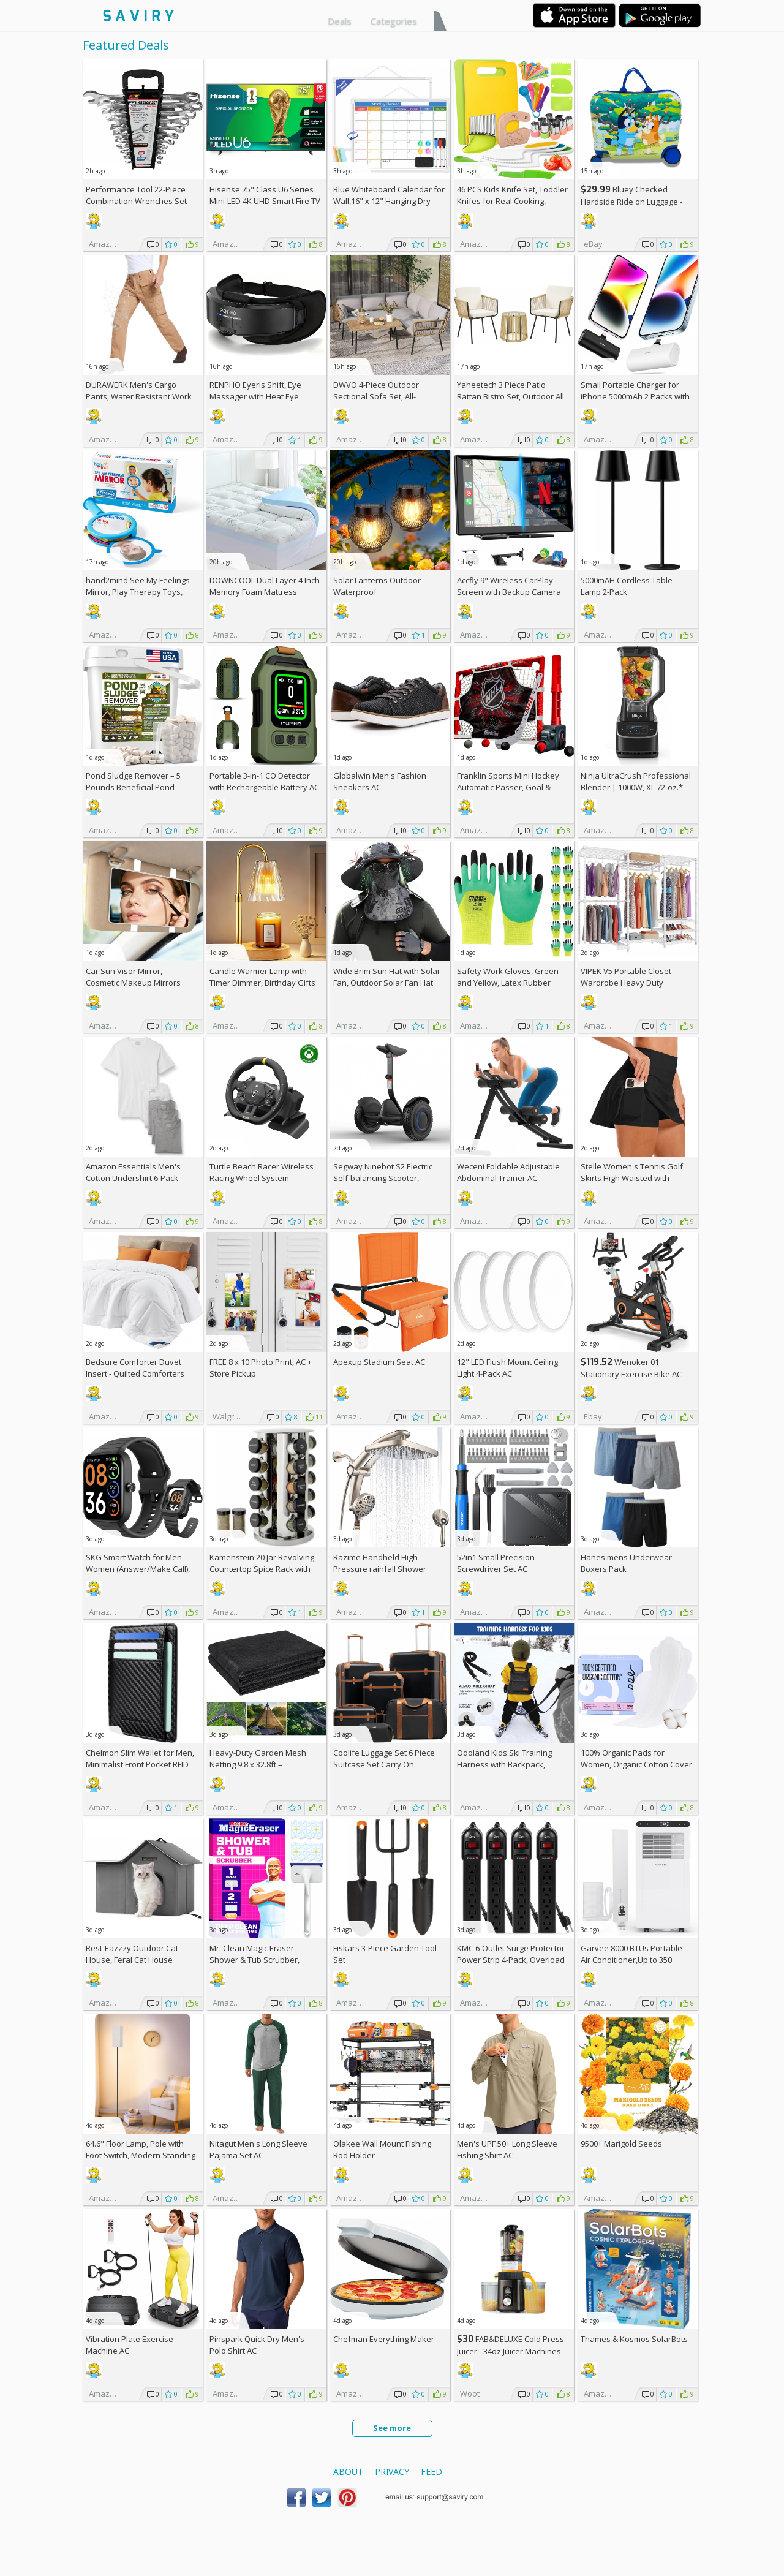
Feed (431, 2471)
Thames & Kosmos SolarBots (634, 2338)
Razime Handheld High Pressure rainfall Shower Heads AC (379, 1569)
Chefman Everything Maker (383, 2338)
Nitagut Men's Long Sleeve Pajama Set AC (258, 2149)
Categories (394, 21)
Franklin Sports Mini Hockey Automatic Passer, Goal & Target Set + (508, 787)
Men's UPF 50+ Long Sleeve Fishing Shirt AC (507, 2149)
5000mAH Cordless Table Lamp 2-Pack (627, 586)
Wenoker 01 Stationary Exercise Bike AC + (631, 1373)
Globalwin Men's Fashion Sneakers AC (379, 781)
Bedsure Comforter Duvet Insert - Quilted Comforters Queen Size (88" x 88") (135, 1373)
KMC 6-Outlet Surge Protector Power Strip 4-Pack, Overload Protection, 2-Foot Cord (511, 1960)
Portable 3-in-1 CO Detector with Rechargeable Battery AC (264, 781)
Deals (340, 21)
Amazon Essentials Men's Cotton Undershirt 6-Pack (133, 1172)
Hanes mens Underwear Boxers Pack (626, 1563)
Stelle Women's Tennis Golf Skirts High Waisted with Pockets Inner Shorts (632, 1178)
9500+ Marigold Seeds (621, 2143)
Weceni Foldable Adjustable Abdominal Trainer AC (508, 1172)
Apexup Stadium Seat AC (379, 1361)
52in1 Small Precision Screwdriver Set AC (496, 1563)
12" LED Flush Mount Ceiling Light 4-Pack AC (507, 1367)
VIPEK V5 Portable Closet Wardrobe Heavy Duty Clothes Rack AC (626, 982)
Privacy (392, 2471)
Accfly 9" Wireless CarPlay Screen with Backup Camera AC (509, 592)
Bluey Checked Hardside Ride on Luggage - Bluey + (631, 201)
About (348, 2471)
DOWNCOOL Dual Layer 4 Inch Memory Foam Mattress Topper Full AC (264, 592)
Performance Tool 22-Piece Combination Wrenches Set (136, 195)
